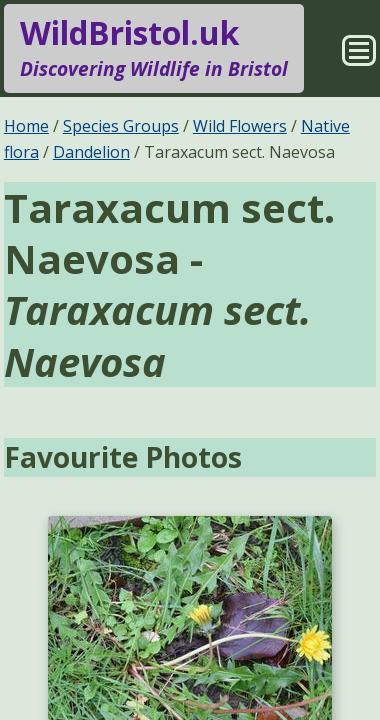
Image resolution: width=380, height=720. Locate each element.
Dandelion (91, 152)
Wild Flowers (240, 126)
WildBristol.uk (154, 48)
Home (26, 126)
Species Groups (121, 126)
